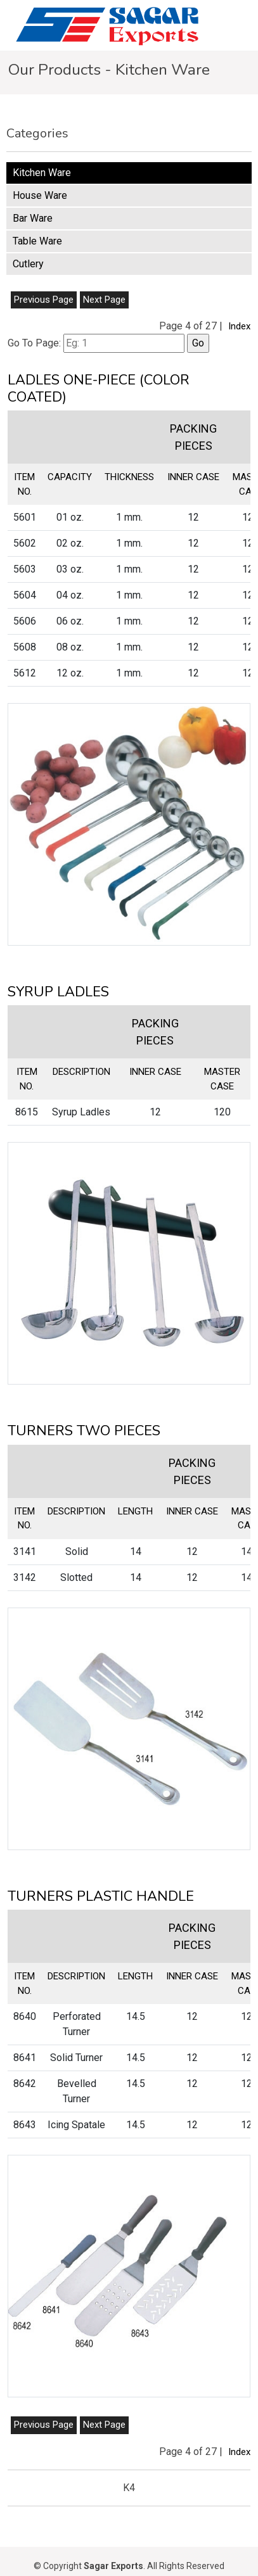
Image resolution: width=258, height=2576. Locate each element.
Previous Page (44, 299)
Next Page (104, 299)
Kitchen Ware (42, 173)
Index (239, 326)
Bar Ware (33, 218)
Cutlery (28, 264)
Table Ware (37, 241)
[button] (129, 824)
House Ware (40, 195)
